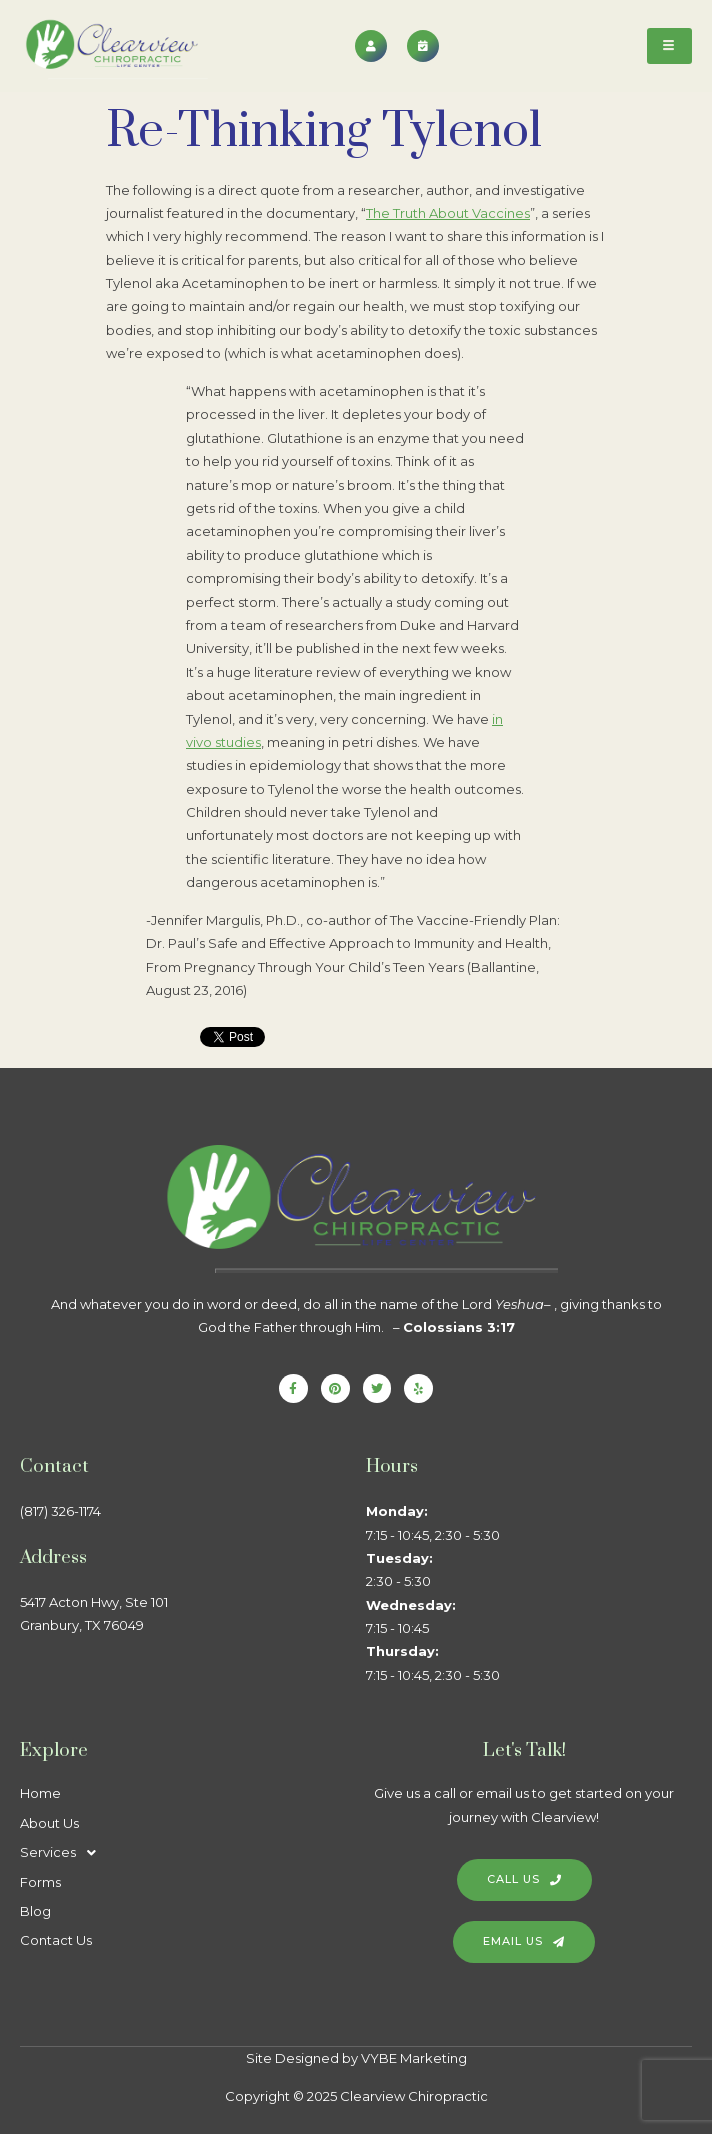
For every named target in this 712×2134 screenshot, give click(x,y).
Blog (35, 1911)
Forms (40, 1882)
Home (40, 1793)
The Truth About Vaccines (448, 213)
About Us (49, 1823)
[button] (183, 1852)
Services (63, 1852)
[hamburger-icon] (669, 46)
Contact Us (56, 1940)
